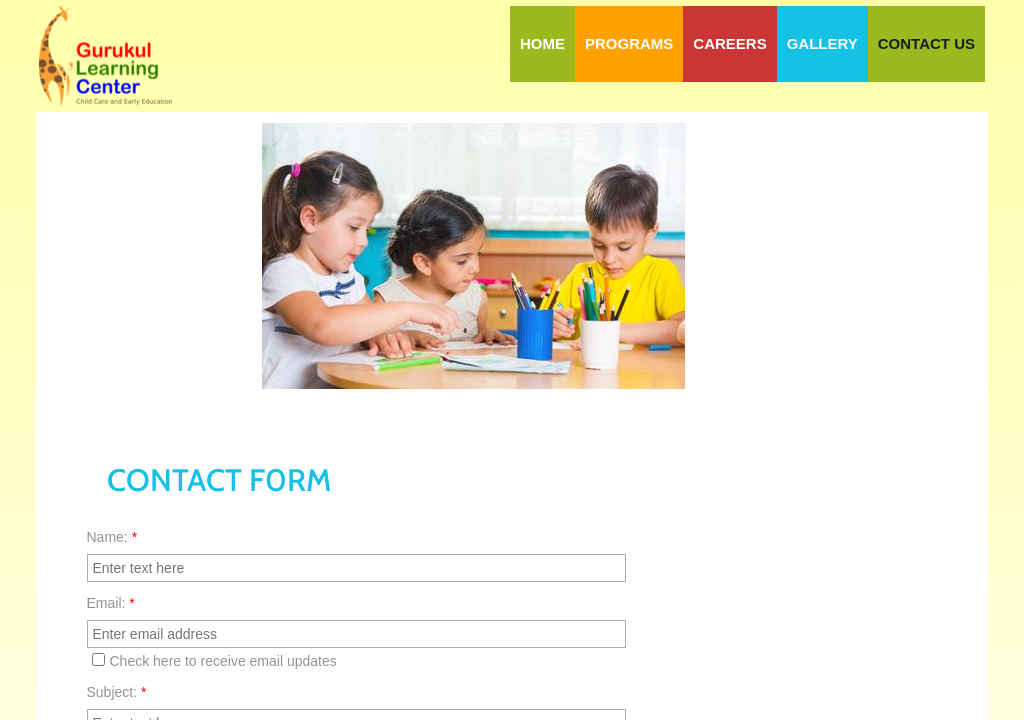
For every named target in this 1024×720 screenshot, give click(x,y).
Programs (629, 43)
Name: (112, 537)
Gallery (822, 43)
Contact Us (926, 43)
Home (542, 43)
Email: (111, 603)
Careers (729, 43)
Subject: (117, 692)
